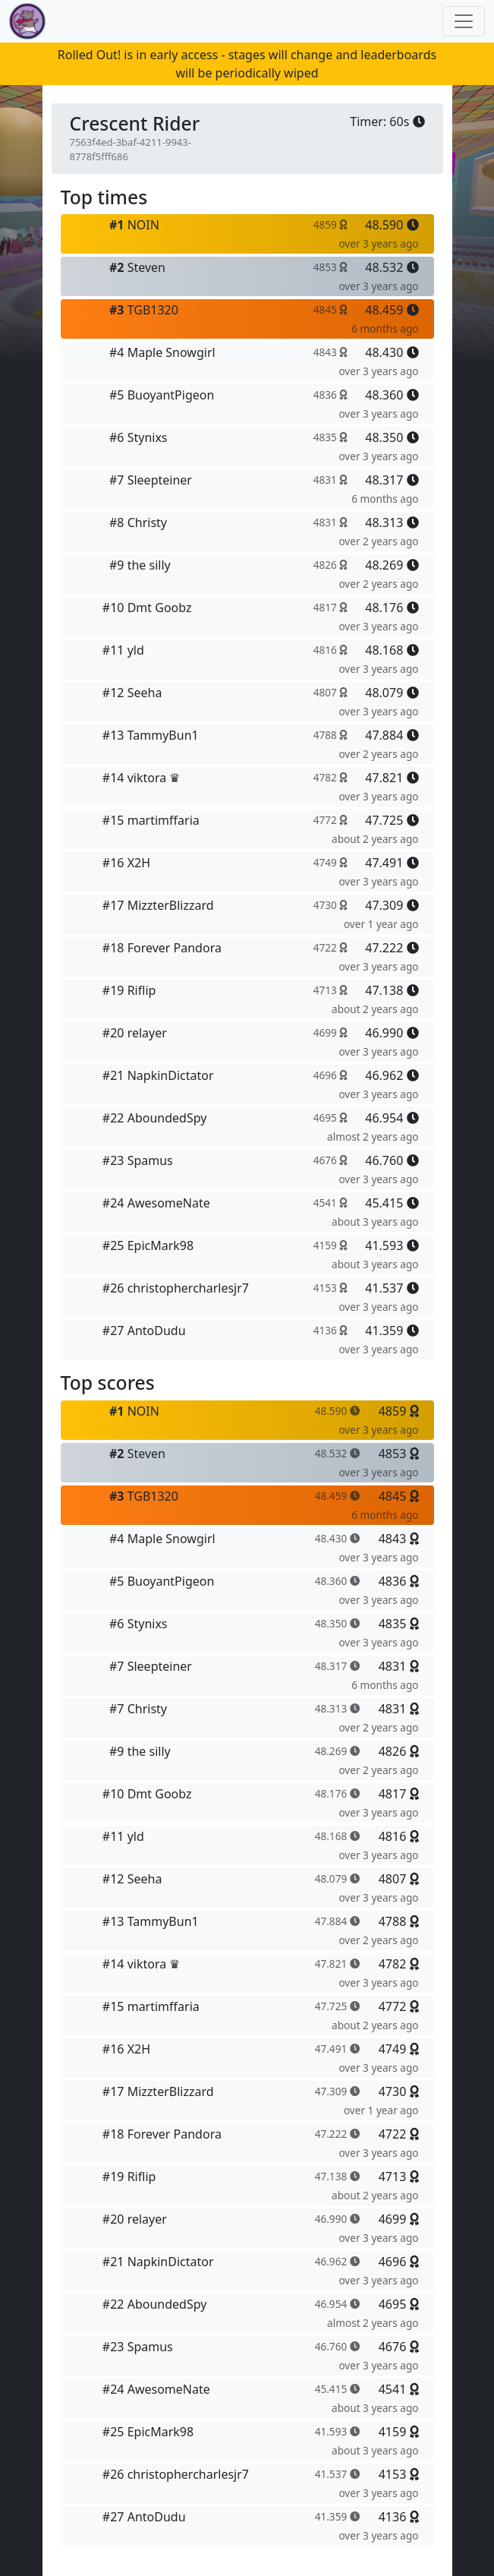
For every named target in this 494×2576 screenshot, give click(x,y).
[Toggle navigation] (463, 21)
